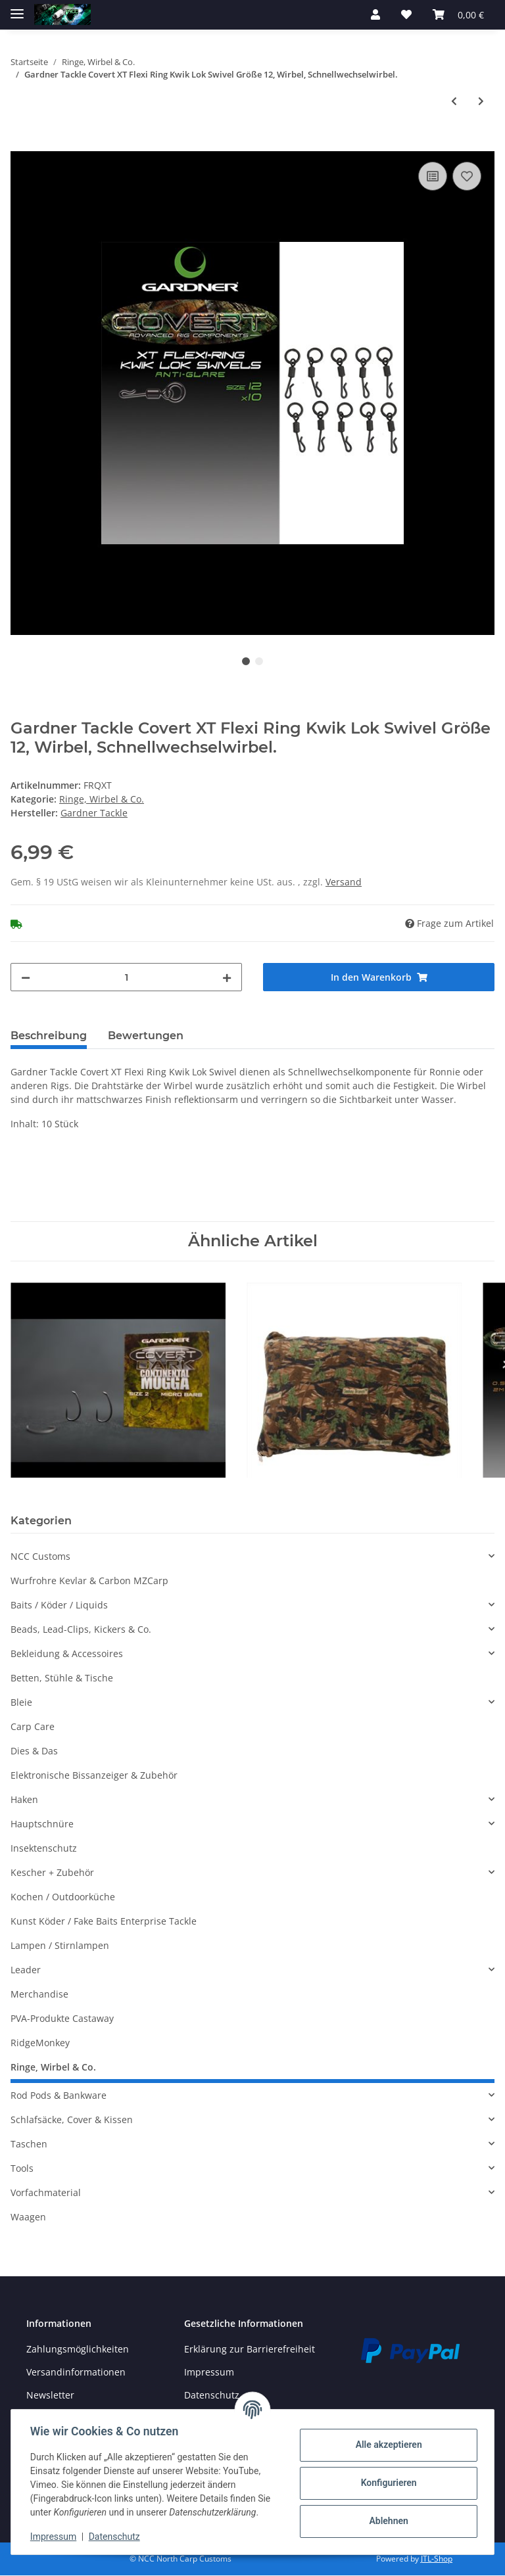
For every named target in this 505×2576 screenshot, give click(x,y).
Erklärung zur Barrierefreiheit (249, 2349)
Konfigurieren (386, 2482)
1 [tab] (246, 661)
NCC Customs (40, 1556)
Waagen (28, 2217)
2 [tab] (259, 661)
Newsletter (50, 2395)
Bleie (21, 1702)
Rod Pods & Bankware (59, 2095)
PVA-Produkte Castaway (62, 2018)
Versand (343, 882)
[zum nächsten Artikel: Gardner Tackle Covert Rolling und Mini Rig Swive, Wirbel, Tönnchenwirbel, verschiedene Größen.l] (481, 101)
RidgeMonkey (40, 2042)
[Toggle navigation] (17, 8)
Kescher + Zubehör (52, 1872)
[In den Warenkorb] (21, 144)
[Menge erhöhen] (226, 977)
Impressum (209, 2372)
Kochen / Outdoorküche (63, 1896)
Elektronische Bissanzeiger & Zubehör (94, 1775)
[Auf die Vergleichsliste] (432, 176)
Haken (24, 1799)
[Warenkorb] (458, 14)
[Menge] (126, 977)
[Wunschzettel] (406, 14)
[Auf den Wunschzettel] (466, 176)
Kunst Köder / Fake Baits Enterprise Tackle (104, 1921)
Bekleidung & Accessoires (67, 1653)
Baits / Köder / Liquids (59, 1605)
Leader (26, 1969)
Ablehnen (386, 2521)
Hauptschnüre (42, 1823)
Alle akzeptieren (386, 2444)
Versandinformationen (76, 2372)
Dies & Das (34, 1751)
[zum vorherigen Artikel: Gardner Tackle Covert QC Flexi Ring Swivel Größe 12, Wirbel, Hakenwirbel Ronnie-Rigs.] (454, 101)
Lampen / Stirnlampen (60, 1945)
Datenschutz (116, 2536)
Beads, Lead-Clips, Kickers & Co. (81, 1629)
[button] (375, 14)
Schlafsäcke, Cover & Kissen (72, 2119)
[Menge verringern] (25, 977)
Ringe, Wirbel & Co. (101, 799)
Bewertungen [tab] (145, 1035)
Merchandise (39, 1994)
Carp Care (33, 1726)
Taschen (29, 2144)
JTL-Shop (436, 2558)
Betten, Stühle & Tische (62, 1678)
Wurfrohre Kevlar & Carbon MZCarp (89, 1580)
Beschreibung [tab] (49, 1035)
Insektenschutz (44, 1848)
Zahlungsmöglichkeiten (77, 2349)
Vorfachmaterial (46, 2192)
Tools (22, 2168)
